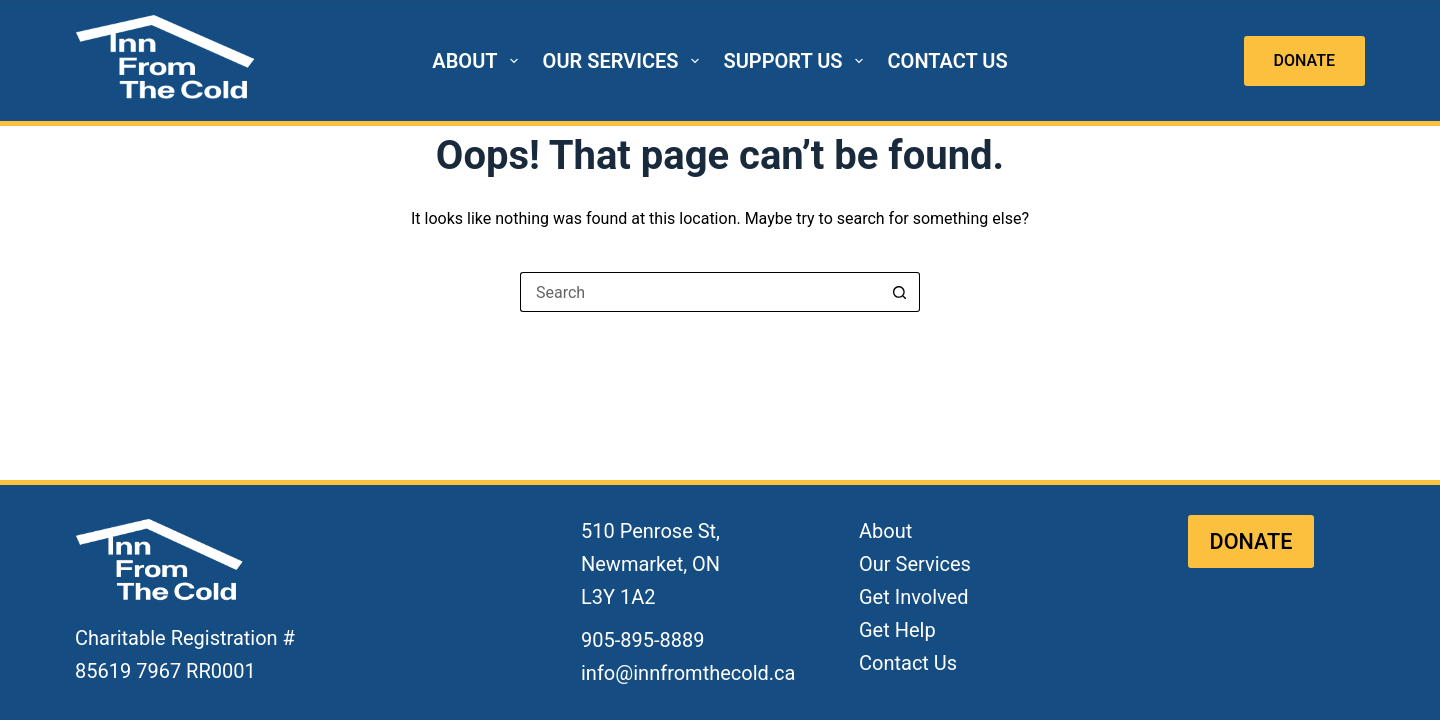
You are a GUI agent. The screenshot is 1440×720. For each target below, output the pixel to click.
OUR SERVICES (625, 61)
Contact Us (908, 663)
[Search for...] (700, 292)
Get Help (897, 630)
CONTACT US (948, 61)
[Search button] (900, 292)
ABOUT (478, 61)
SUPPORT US (797, 61)
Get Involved (913, 597)
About (885, 531)
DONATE (1304, 60)
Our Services (915, 564)
